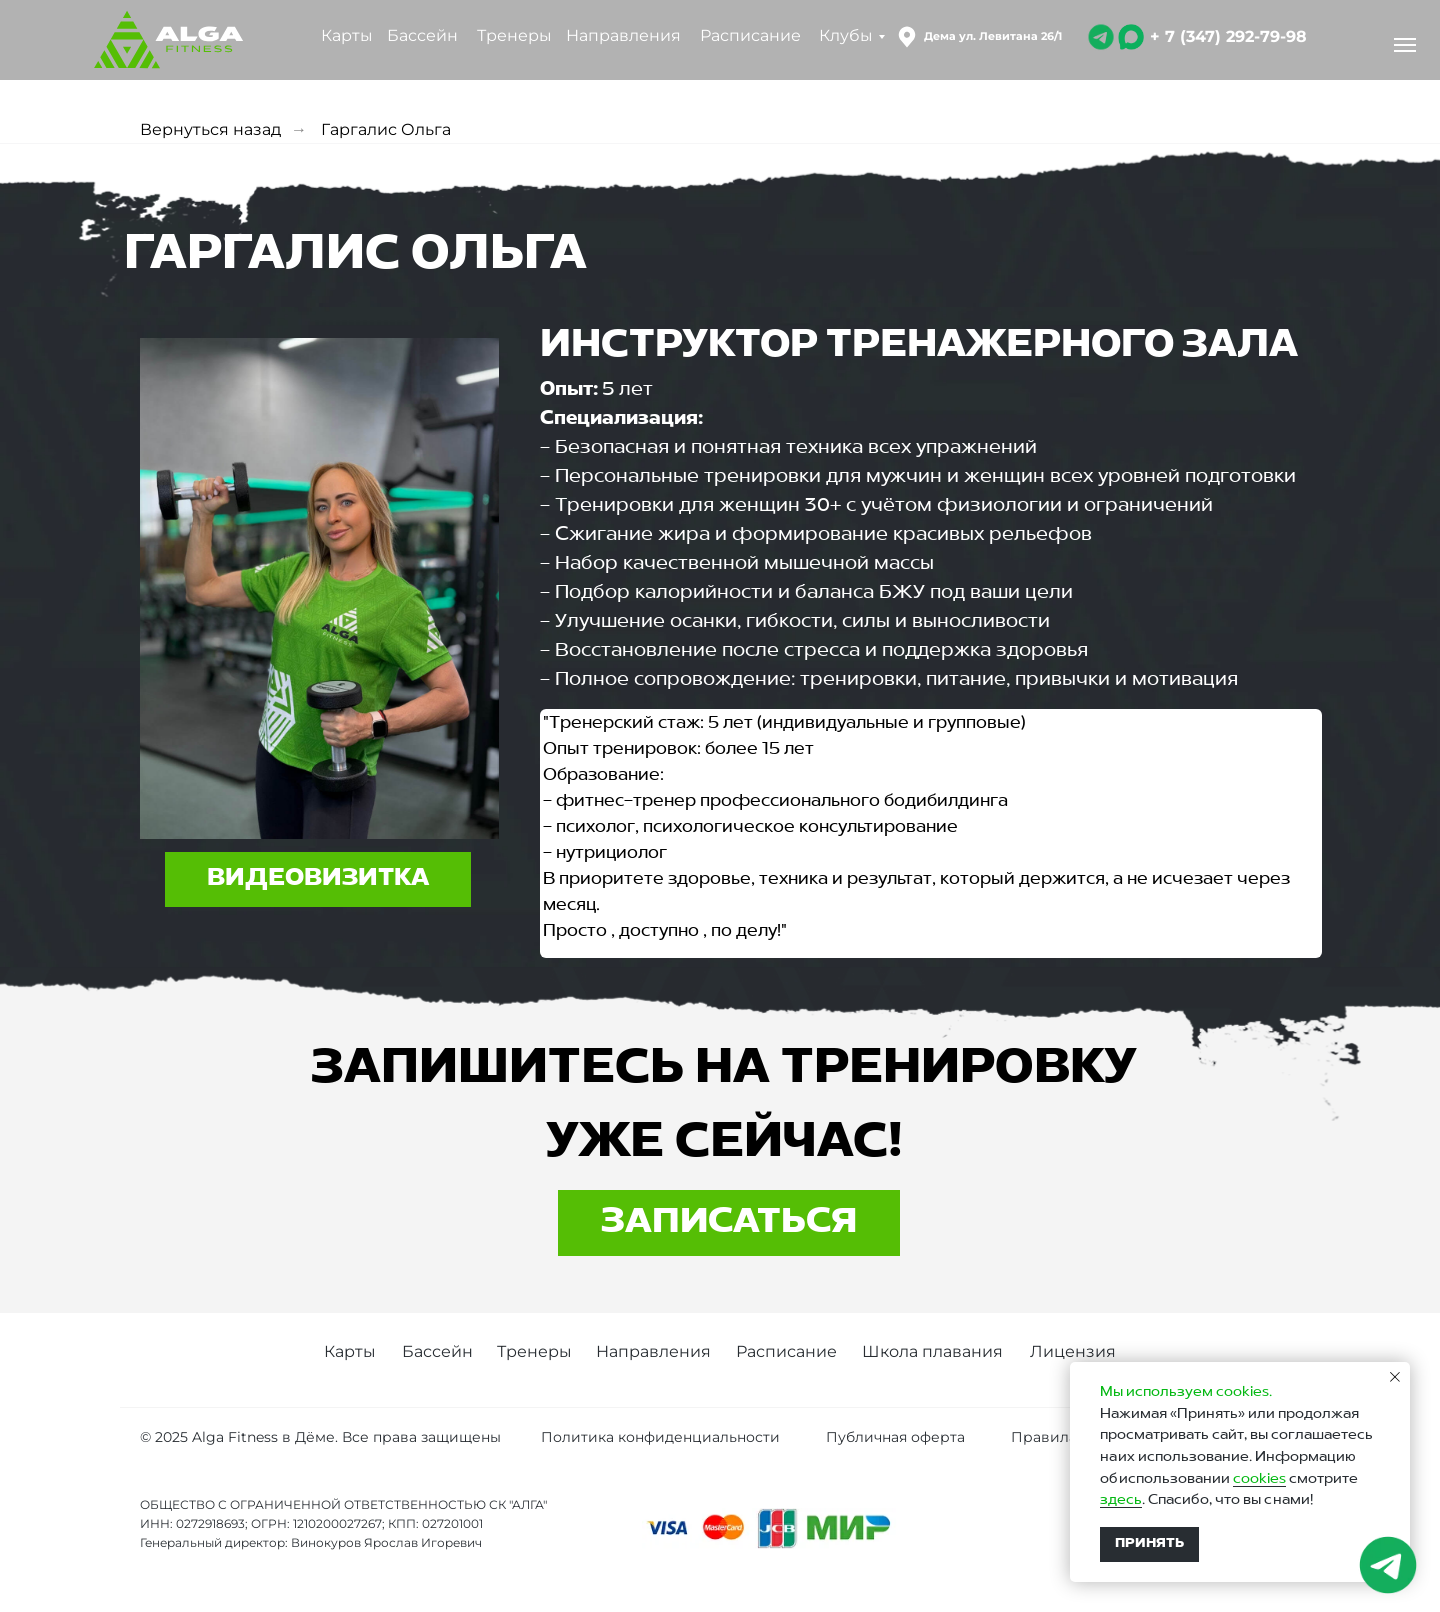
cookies (1259, 1479)
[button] (318, 879)
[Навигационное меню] (1405, 45)
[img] (1101, 37)
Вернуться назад (210, 129)
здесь (1121, 1500)
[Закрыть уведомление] (1395, 1377)
